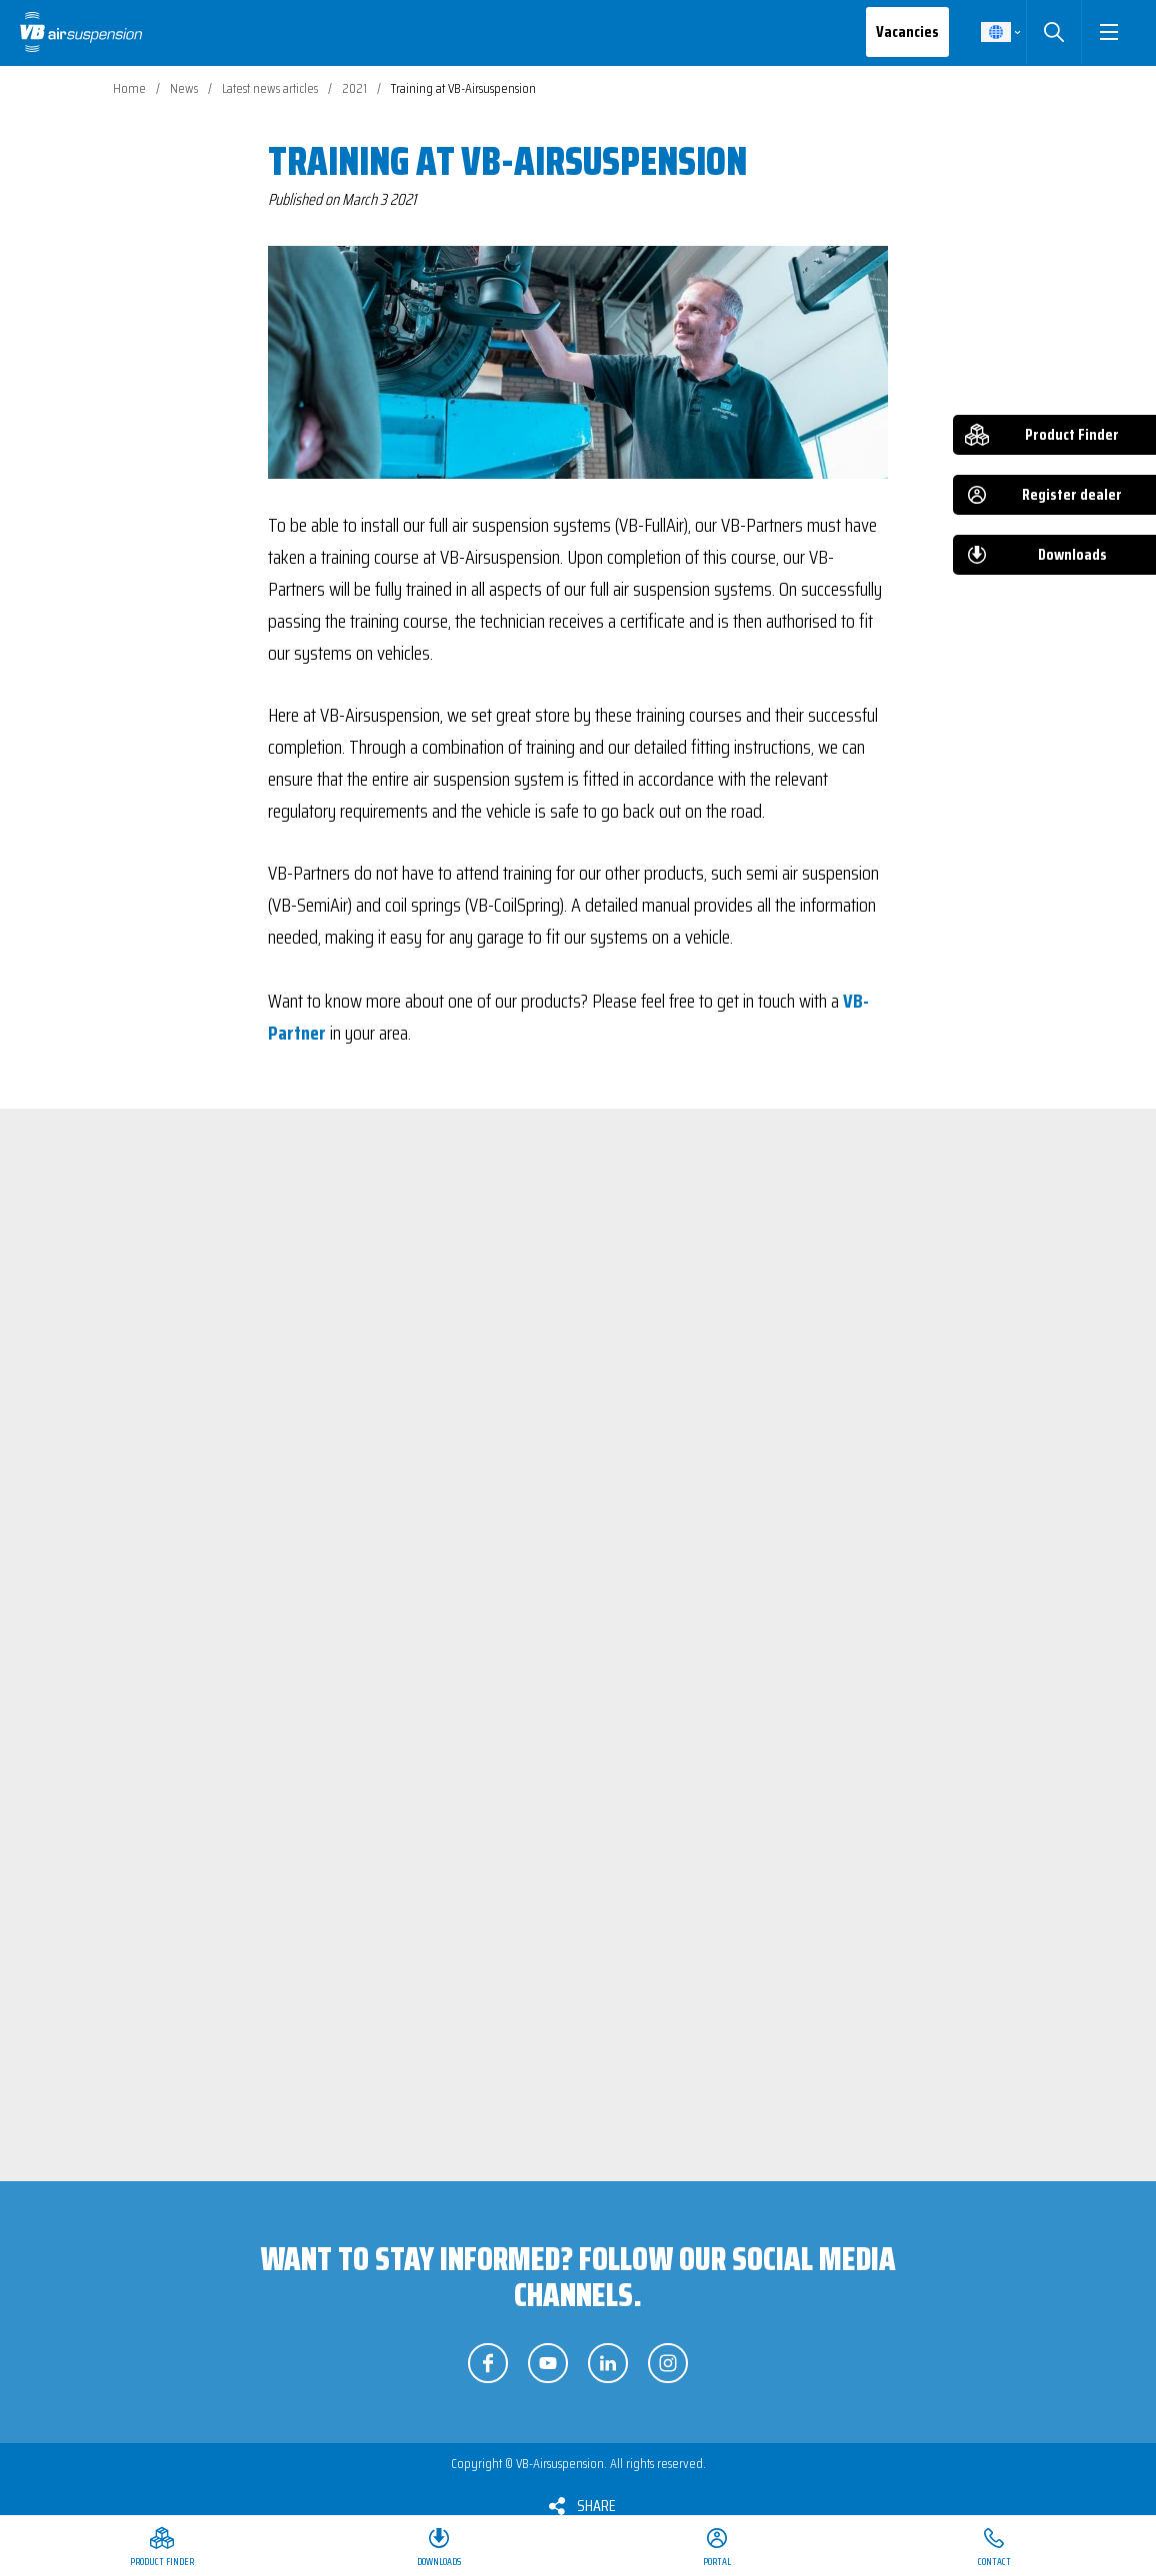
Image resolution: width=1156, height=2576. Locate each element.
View (343, 1541)
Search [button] (1053, 32)
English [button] (996, 32)
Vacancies (907, 31)
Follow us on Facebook (488, 2363)
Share (596, 2505)
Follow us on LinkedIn (608, 2363)
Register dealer (1072, 494)
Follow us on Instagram (668, 2363)
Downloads (1072, 554)
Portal (717, 2561)
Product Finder (1072, 434)
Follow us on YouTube (548, 2363)
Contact (994, 2561)
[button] (1108, 32)
